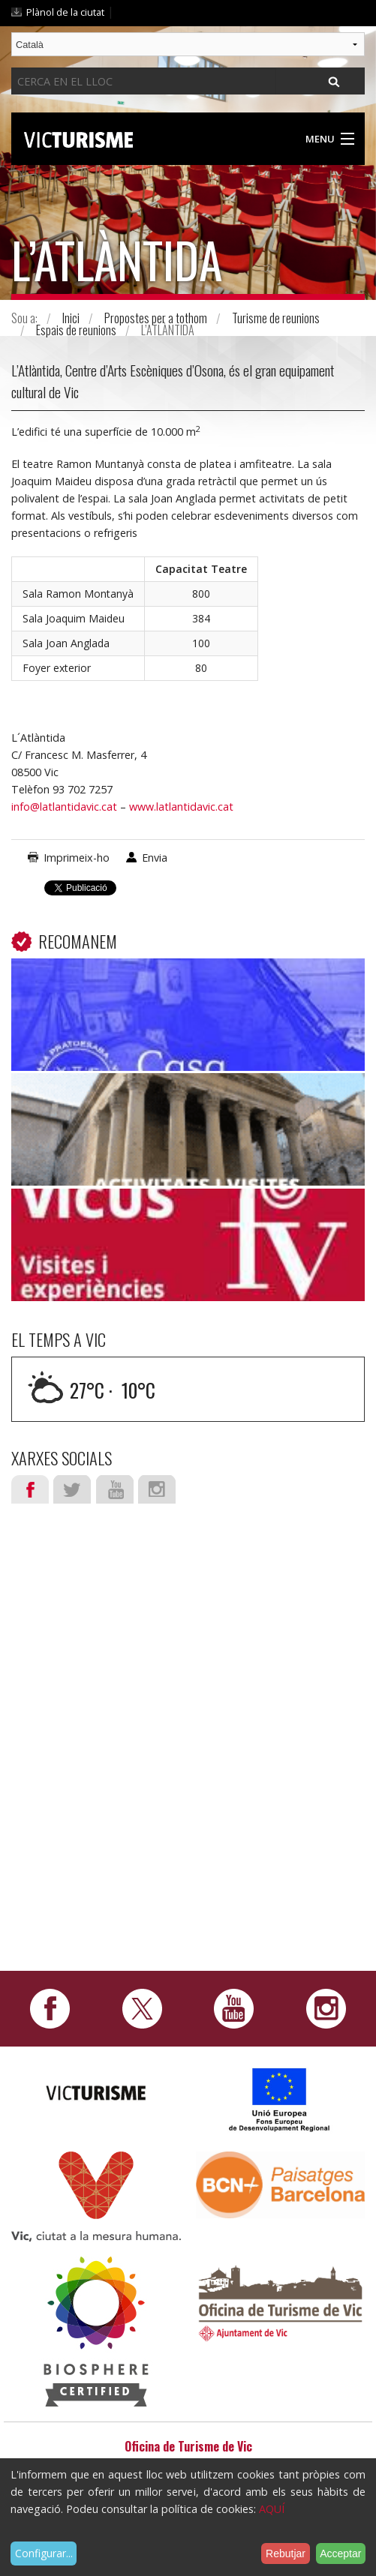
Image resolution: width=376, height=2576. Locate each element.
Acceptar (340, 2554)
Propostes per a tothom (155, 318)
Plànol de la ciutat (65, 12)
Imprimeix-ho (77, 857)
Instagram (157, 1489)
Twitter (72, 1489)
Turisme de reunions (276, 318)
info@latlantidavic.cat (64, 806)
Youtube (115, 1489)
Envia (154, 857)
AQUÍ (271, 2509)
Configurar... (44, 2553)
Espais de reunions (76, 330)
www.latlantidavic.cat (181, 806)
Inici (71, 318)
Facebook (30, 1489)
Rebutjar (285, 2554)
